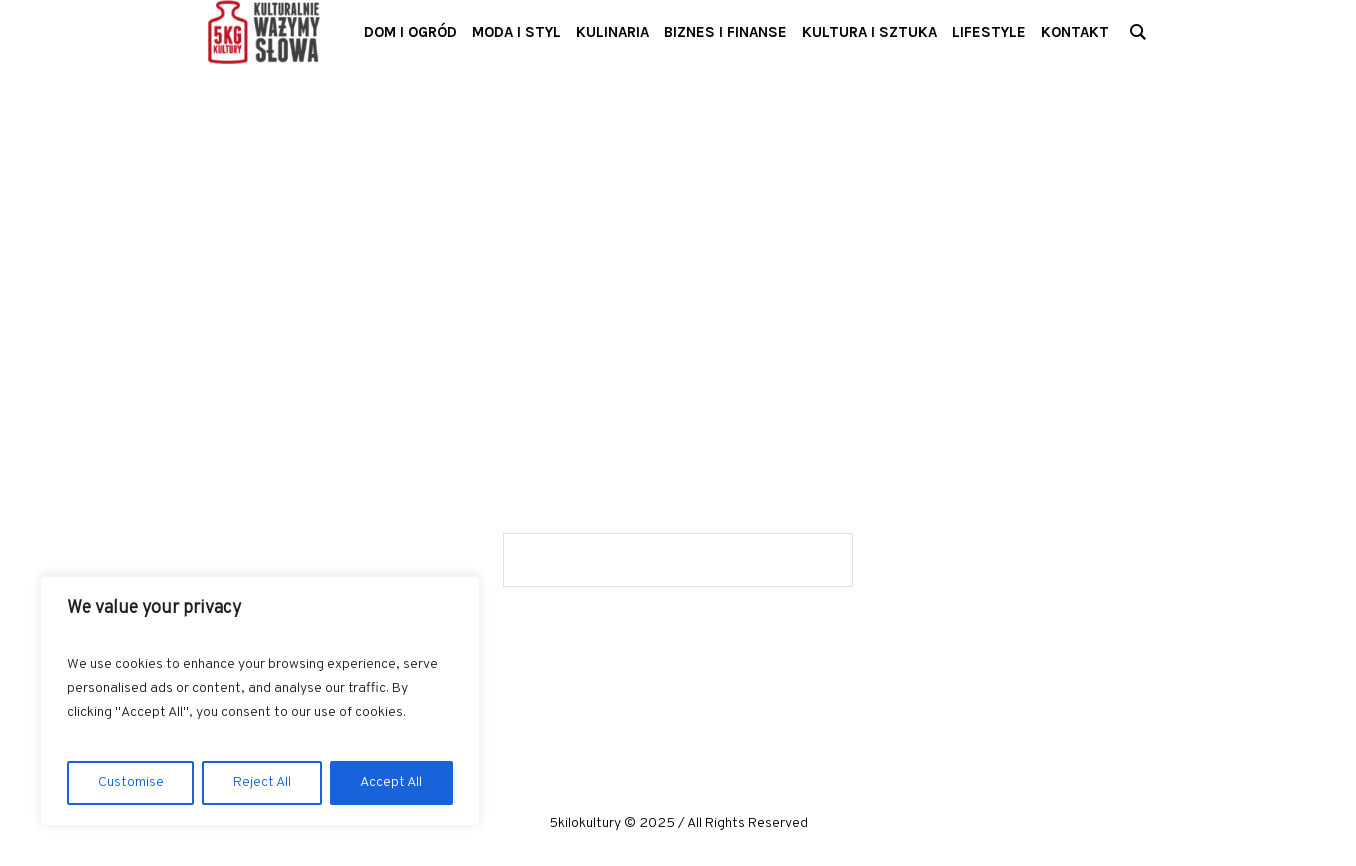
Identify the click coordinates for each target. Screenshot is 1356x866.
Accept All (391, 782)
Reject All (262, 782)
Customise (131, 782)
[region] (260, 701)
